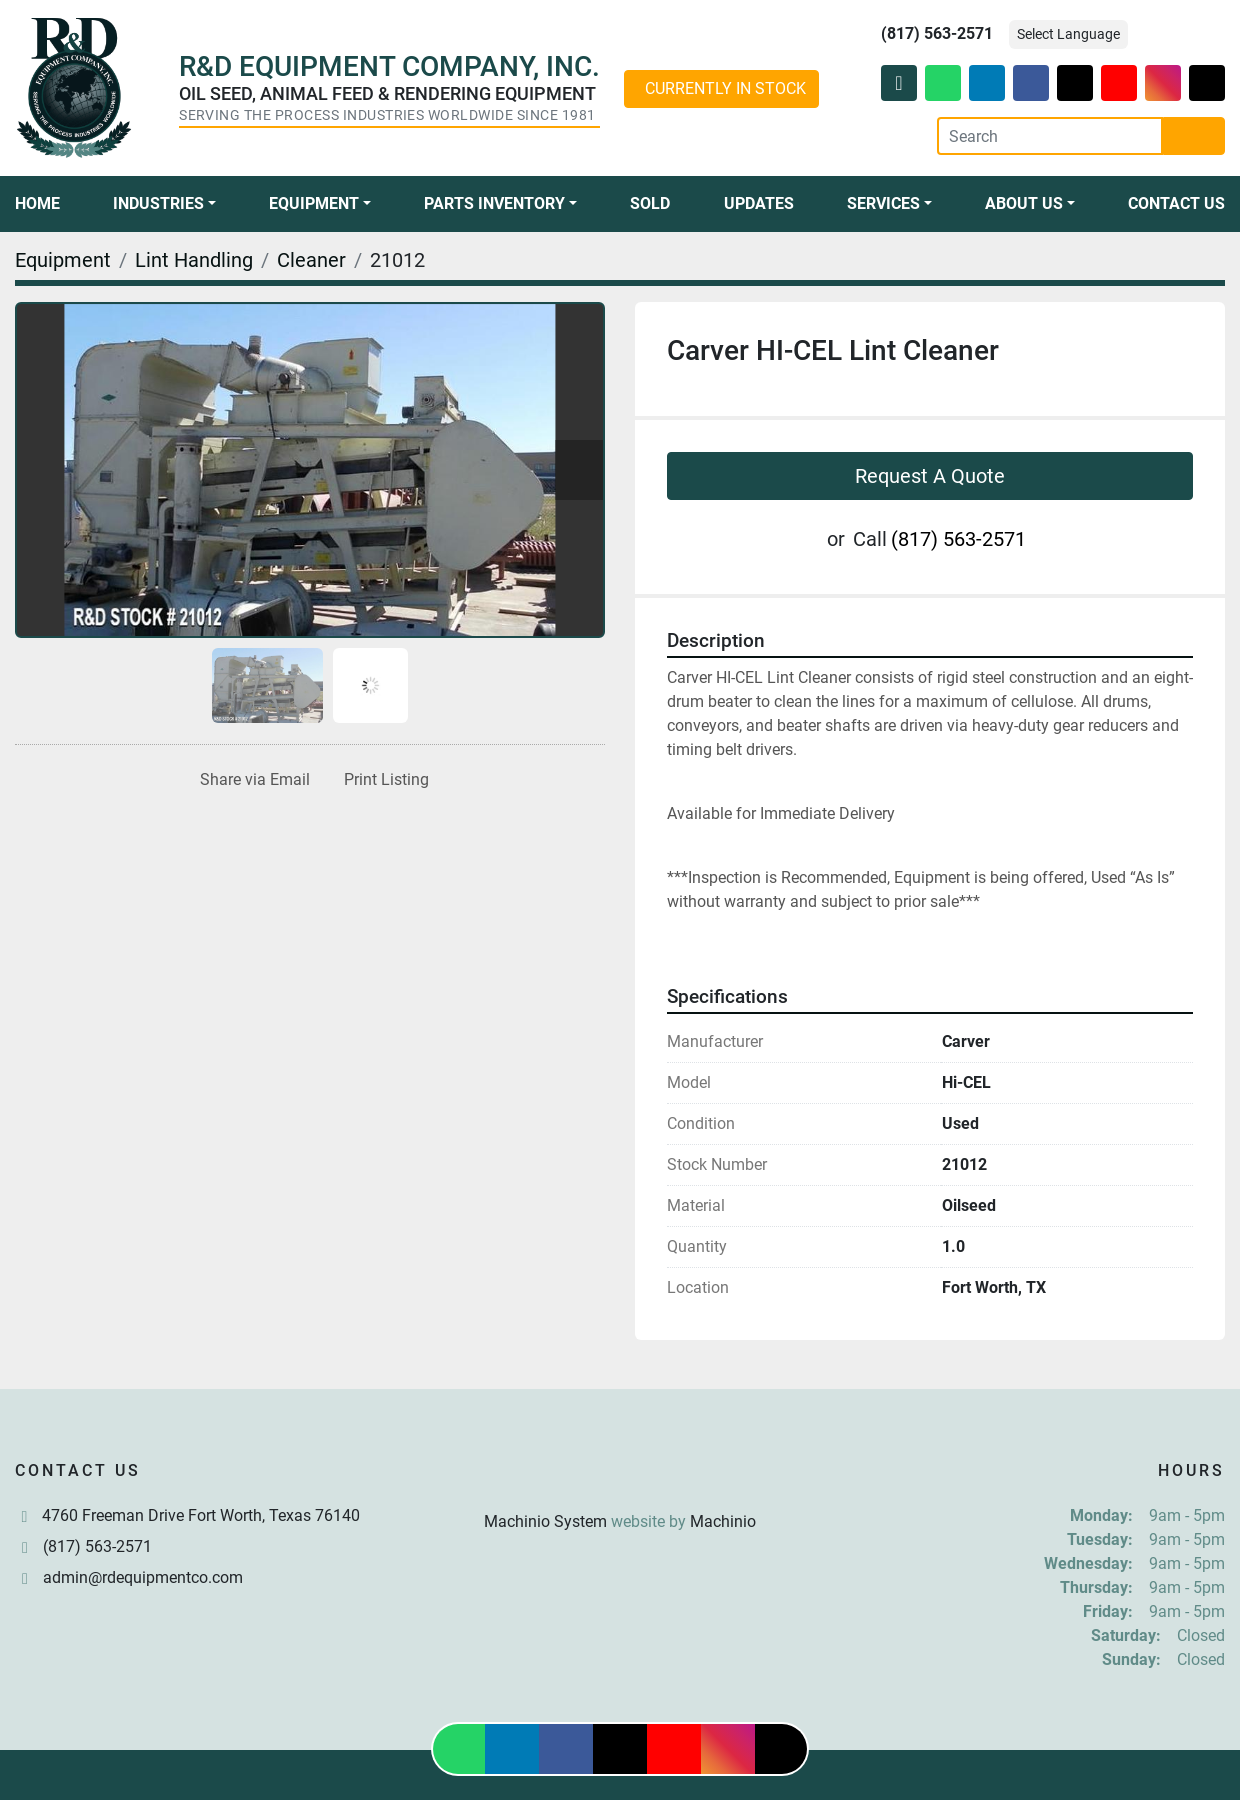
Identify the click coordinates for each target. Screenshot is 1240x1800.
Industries (158, 203)
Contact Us (1176, 203)
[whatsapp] (943, 83)
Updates (759, 203)
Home (37, 203)
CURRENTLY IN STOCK (725, 88)
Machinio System (545, 1521)
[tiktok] (1207, 83)
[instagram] (1163, 83)
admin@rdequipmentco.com (143, 1577)
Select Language (1068, 34)
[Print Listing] (382, 780)
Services (883, 203)
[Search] (1050, 136)
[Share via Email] (251, 780)
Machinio (723, 1521)
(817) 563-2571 (937, 33)
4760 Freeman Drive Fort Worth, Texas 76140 (201, 1515)
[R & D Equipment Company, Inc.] (620, 1473)
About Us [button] (1024, 203)
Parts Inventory (494, 203)
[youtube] (1119, 83)
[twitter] (1075, 83)
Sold (650, 203)
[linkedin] (987, 83)
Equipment (314, 203)
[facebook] (1031, 83)
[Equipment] (63, 260)
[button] (164, 204)
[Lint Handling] (194, 260)
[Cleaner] (311, 260)
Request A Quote (930, 476)
